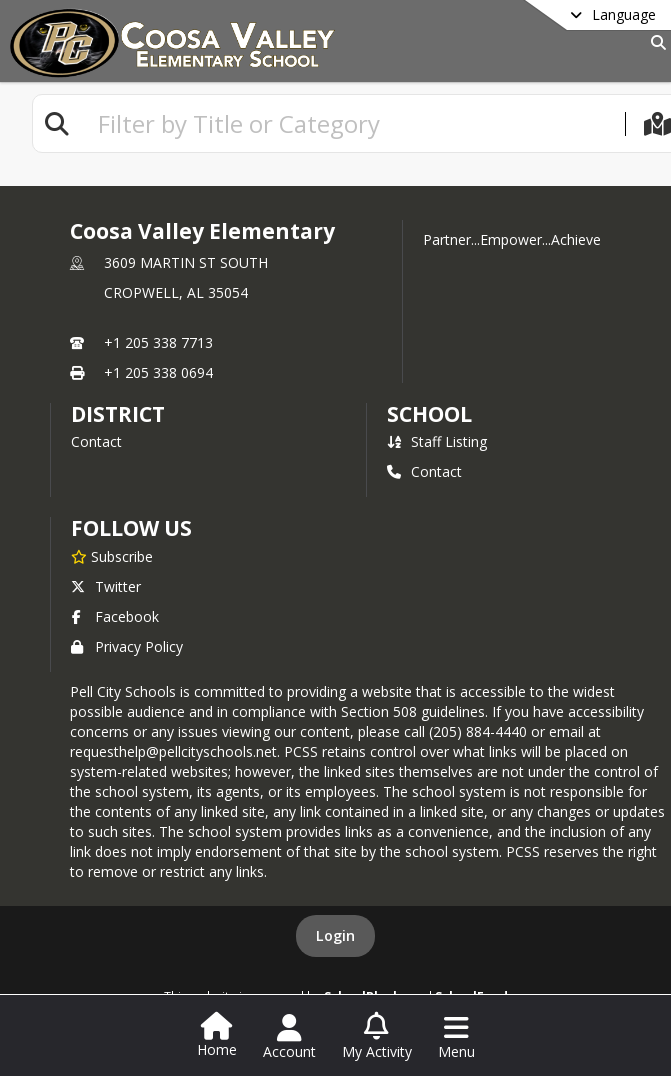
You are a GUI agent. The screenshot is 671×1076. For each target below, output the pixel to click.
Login (335, 935)
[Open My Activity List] (377, 1037)
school (429, 414)
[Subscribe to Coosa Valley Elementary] (112, 556)
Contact (96, 441)
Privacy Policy (127, 646)
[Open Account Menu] (289, 1037)
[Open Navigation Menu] (456, 1037)
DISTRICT (118, 414)
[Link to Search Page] (654, 42)
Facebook (115, 616)
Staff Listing (437, 441)
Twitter (106, 586)
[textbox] (353, 123)
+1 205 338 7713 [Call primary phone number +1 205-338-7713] (158, 342)
